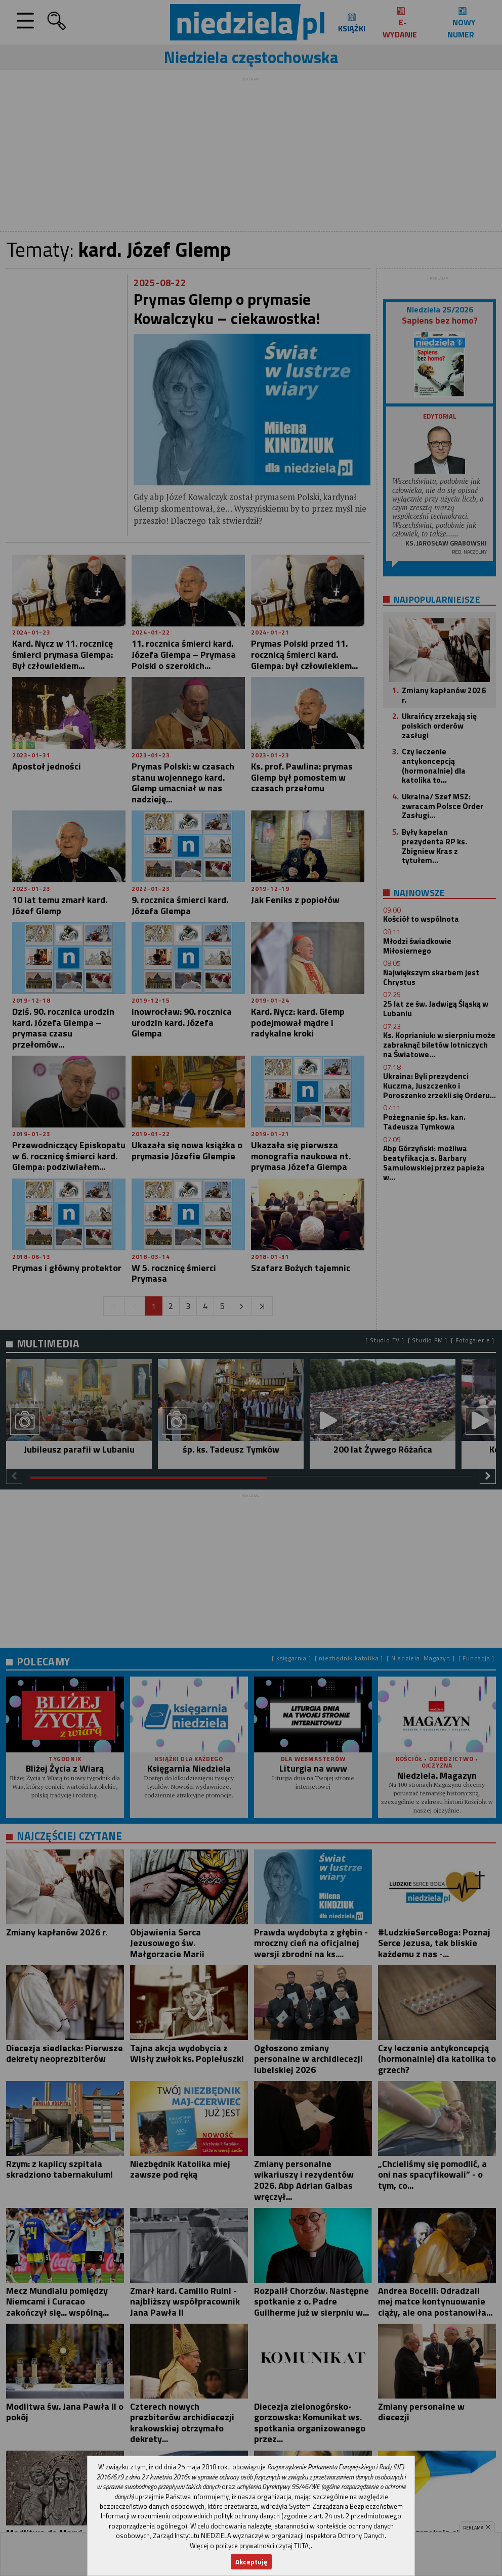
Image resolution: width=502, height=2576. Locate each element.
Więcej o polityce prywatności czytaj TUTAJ (250, 2546)
